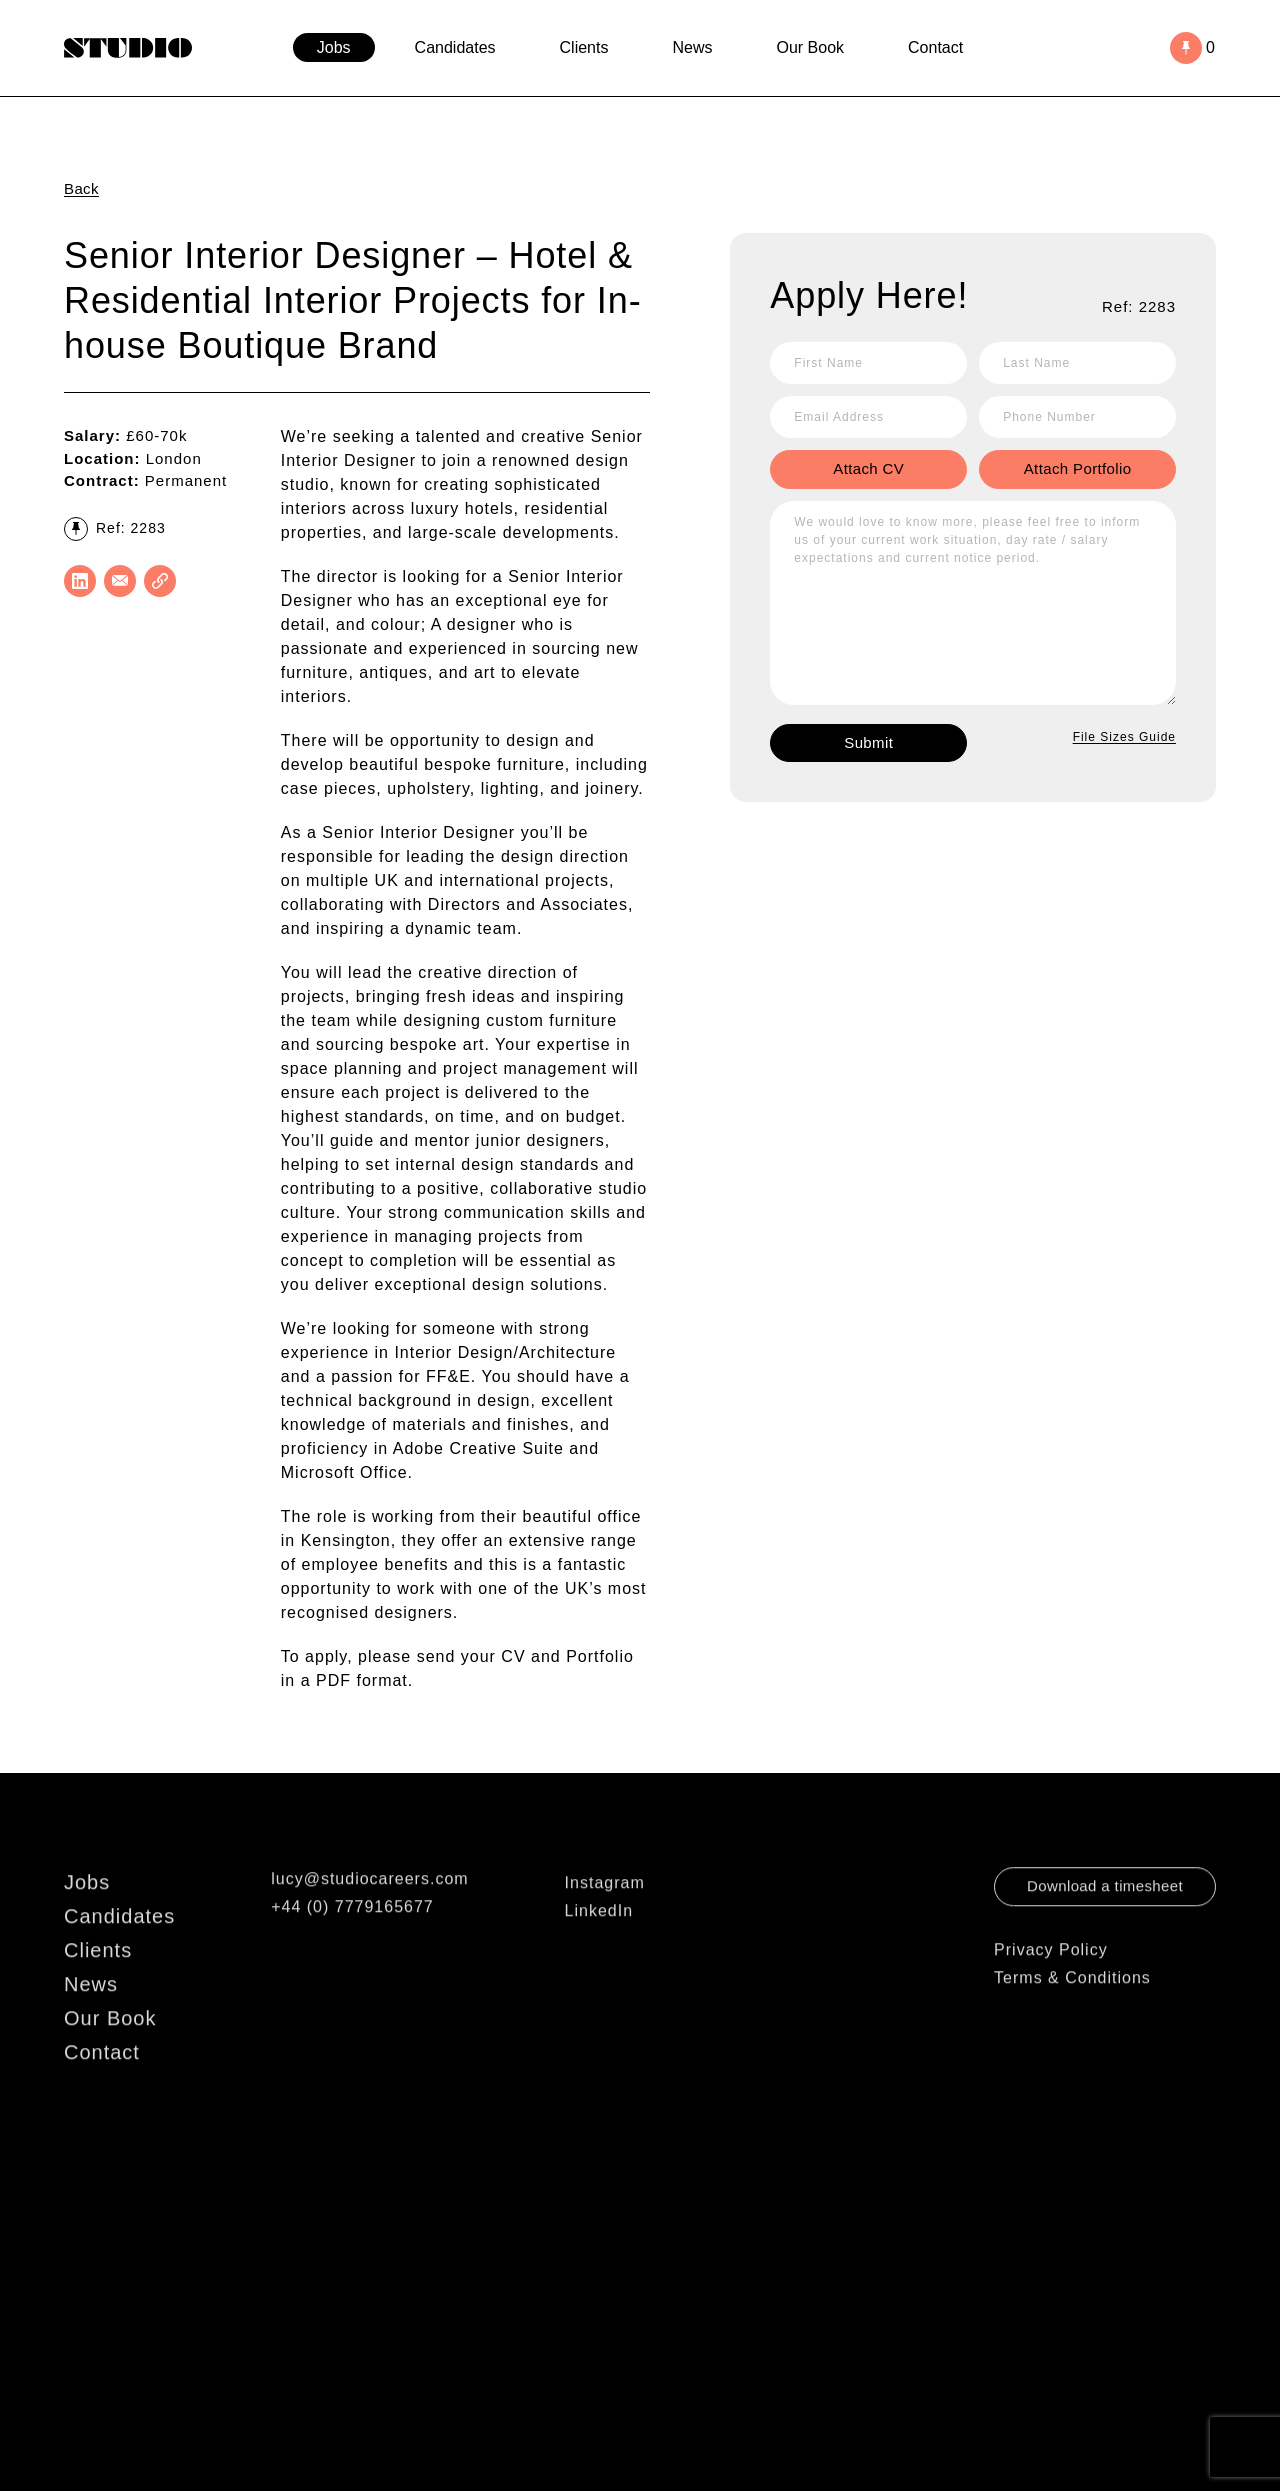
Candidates (455, 47)
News (692, 47)
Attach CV (868, 468)
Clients (584, 47)
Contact (935, 47)
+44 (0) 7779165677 (352, 1938)
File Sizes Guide (1124, 737)
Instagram (605, 1914)
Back (81, 188)
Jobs (334, 47)
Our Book (810, 47)
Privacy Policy (1051, 1981)
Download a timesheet (1105, 1917)
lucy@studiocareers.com (369, 1910)
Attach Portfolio (1078, 468)
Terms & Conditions (1072, 2009)
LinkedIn (599, 1942)
